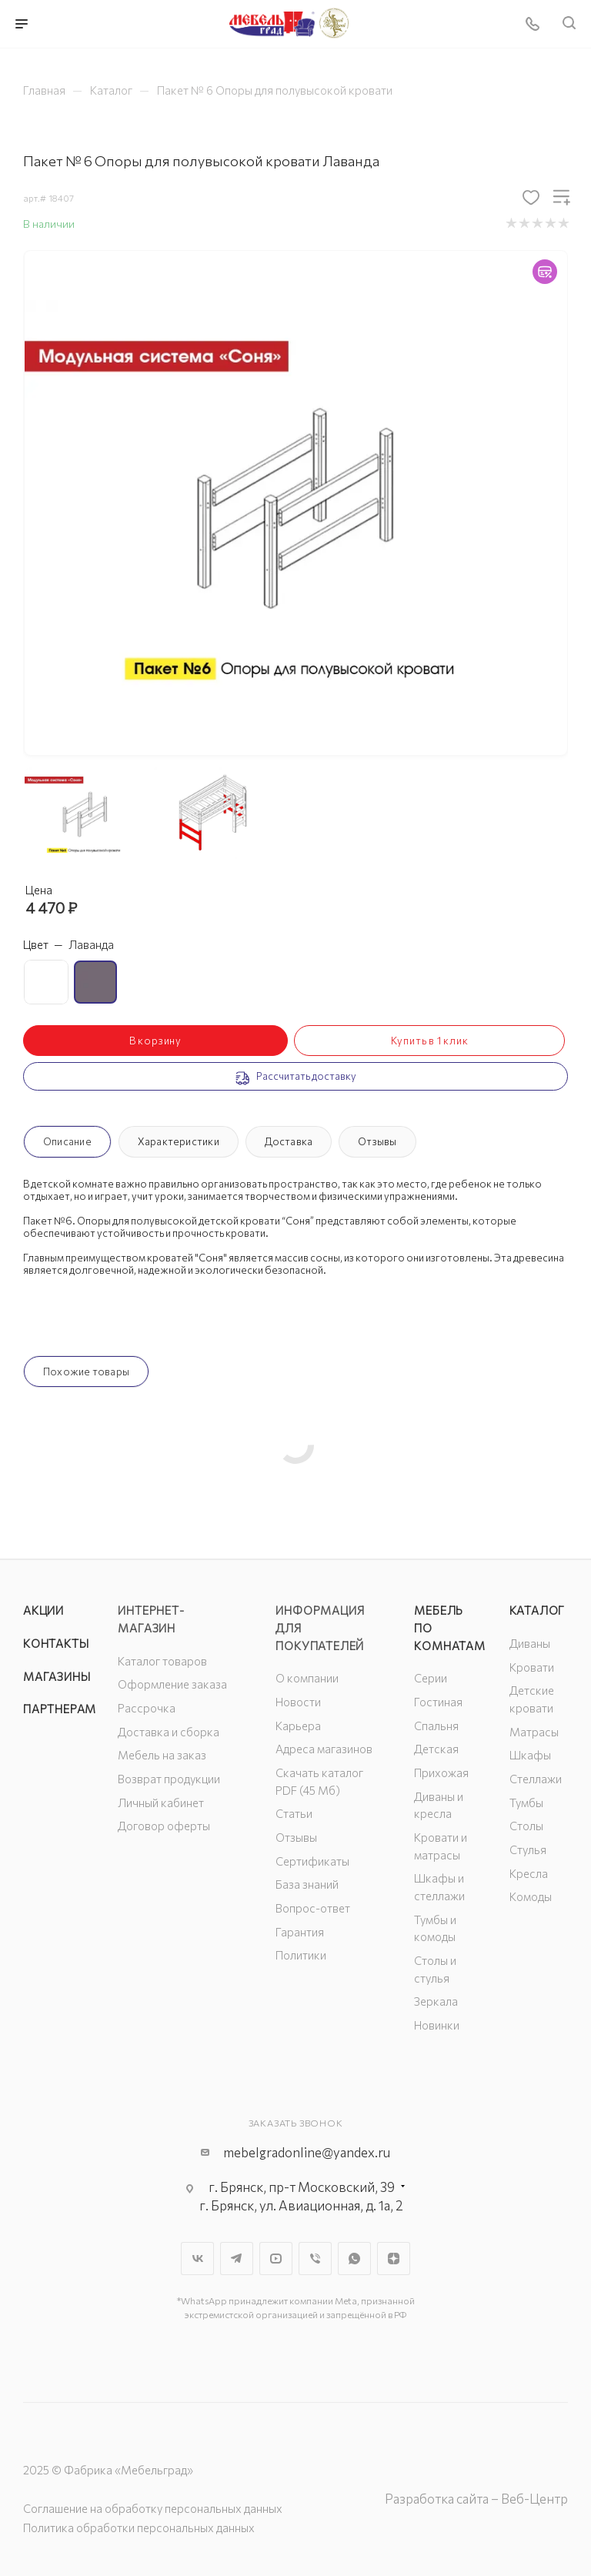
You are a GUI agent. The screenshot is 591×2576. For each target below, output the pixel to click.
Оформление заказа (172, 1684)
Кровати (531, 1667)
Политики (300, 1955)
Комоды (530, 1896)
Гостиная (438, 1702)
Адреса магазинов (323, 1749)
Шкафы (530, 1755)
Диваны (529, 1643)
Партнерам (59, 1709)
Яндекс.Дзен (393, 2258)
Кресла (528, 1873)
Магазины (56, 1676)
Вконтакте (197, 2258)
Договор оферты (164, 1826)
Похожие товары (86, 1371)
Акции (43, 1610)
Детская (436, 1749)
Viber (315, 2258)
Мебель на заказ (162, 1755)
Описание (67, 1141)
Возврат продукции (169, 1779)
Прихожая (441, 1772)
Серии (430, 1678)
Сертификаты (312, 1861)
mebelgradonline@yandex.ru (306, 2152)
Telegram (236, 2258)
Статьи (293, 1813)
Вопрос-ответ (312, 1908)
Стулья (527, 1849)
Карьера (298, 1725)
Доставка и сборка (168, 1732)
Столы (526, 1826)
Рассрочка (146, 1708)
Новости (298, 1702)
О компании (307, 1678)
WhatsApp (354, 2258)
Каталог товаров (162, 1661)
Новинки (436, 2025)
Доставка (289, 1141)
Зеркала (436, 2001)
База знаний (307, 1884)
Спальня (436, 1725)
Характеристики (178, 1141)
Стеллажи (535, 1779)
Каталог (537, 1610)
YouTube (275, 2258)
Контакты (55, 1643)
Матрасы (534, 1732)
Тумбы (526, 1802)
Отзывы (377, 1141)
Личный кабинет (161, 1802)
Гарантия (299, 1932)
